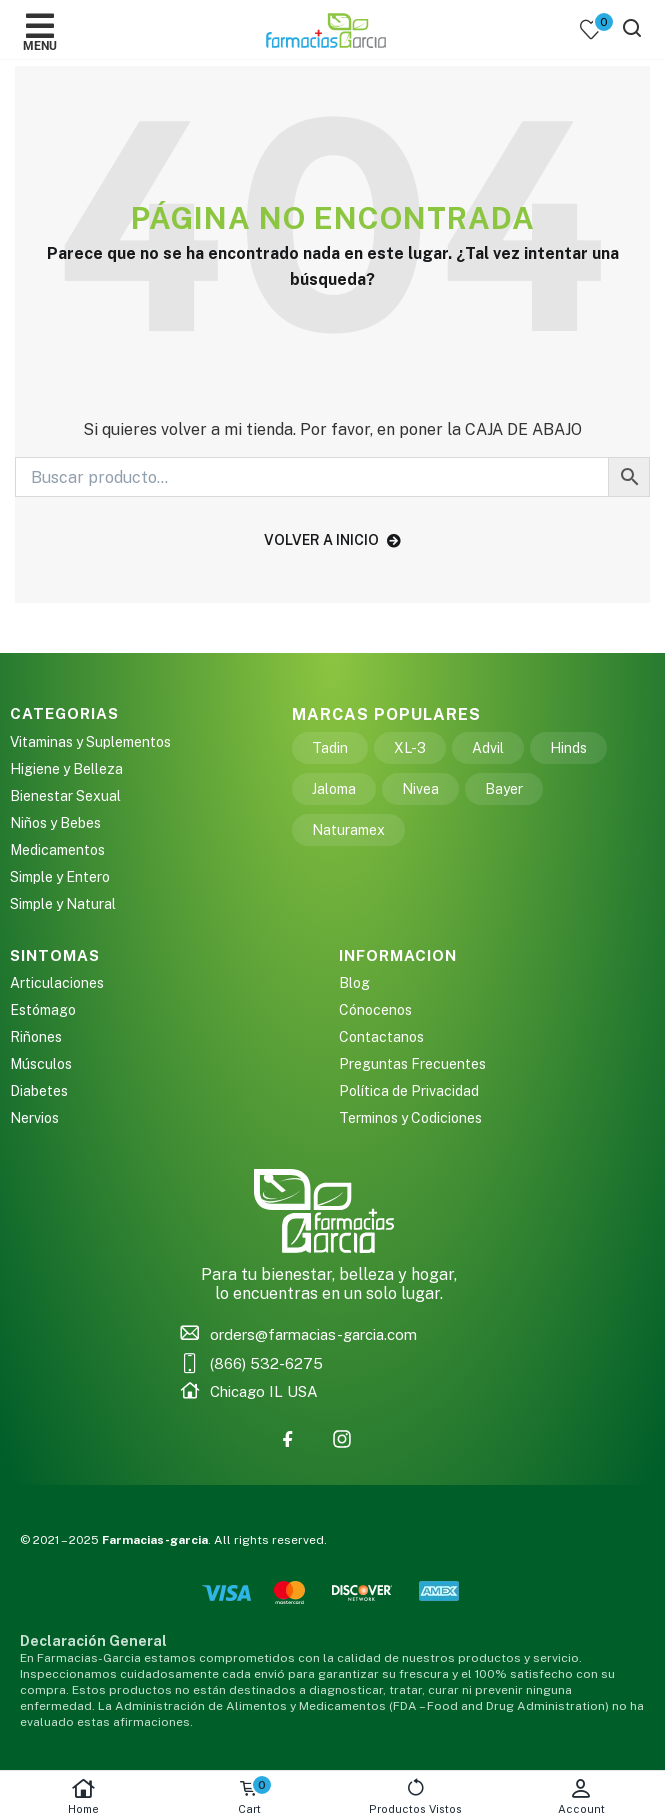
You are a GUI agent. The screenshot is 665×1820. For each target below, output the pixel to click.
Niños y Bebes (55, 823)
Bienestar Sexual (65, 796)
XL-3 (410, 748)
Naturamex (348, 830)
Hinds (568, 748)
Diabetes (39, 1091)
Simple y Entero (60, 877)
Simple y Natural (63, 904)
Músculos (41, 1064)
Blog (354, 983)
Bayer (504, 789)
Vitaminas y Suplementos (90, 742)
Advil (488, 748)
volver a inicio (332, 540)
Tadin (330, 748)
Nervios (34, 1118)
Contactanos (381, 1037)
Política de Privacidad (409, 1091)
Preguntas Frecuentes (412, 1064)
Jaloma (334, 789)
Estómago (43, 1010)
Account (582, 1796)
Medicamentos (57, 850)
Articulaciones (57, 983)
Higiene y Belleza (66, 769)
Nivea (420, 789)
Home (83, 1796)
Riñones (36, 1037)
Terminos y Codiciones (410, 1118)
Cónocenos (375, 1010)
